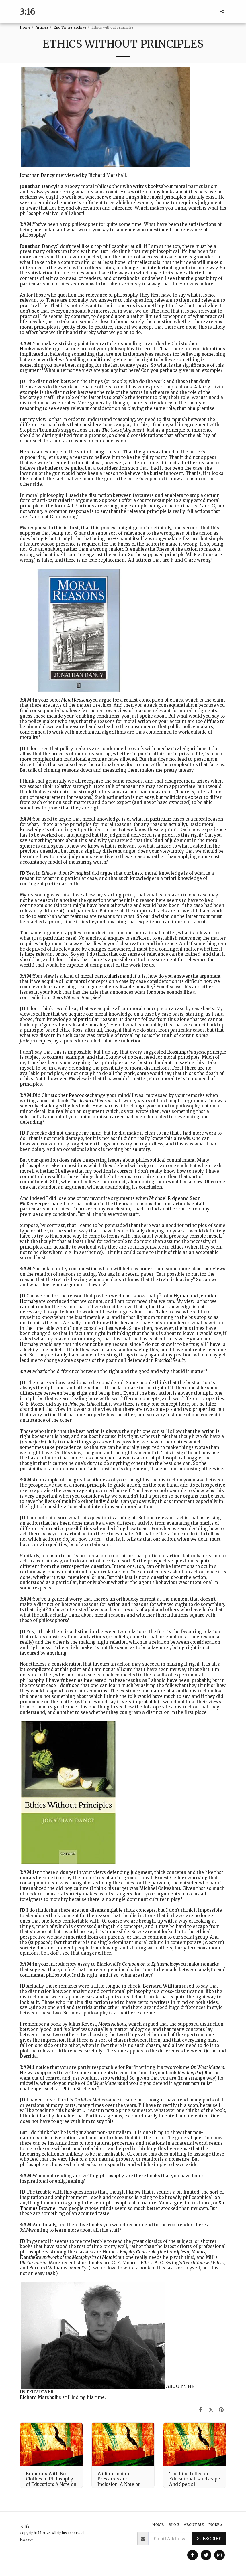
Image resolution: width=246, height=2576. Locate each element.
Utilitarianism (33, 2262)
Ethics (146, 2262)
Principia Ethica (83, 1404)
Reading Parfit (192, 2072)
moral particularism (102, 976)
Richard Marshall (38, 2397)
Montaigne (170, 2203)
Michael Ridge (164, 1198)
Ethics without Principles (65, 873)
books (154, 186)
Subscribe (209, 2538)
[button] (222, 11)
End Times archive (70, 27)
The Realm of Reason (91, 1100)
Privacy (26, 2539)
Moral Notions (112, 2024)
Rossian (175, 1052)
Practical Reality (170, 1360)
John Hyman (176, 1296)
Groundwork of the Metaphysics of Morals (75, 2257)
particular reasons (98, 1019)
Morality (78, 2268)
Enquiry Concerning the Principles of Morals (162, 2252)
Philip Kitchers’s (79, 2088)
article (109, 343)
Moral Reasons (75, 700)
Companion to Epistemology (150, 1964)
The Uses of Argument (123, 430)
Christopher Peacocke (65, 1095)
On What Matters (207, 2067)
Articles (42, 27)
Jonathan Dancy (37, 175)
